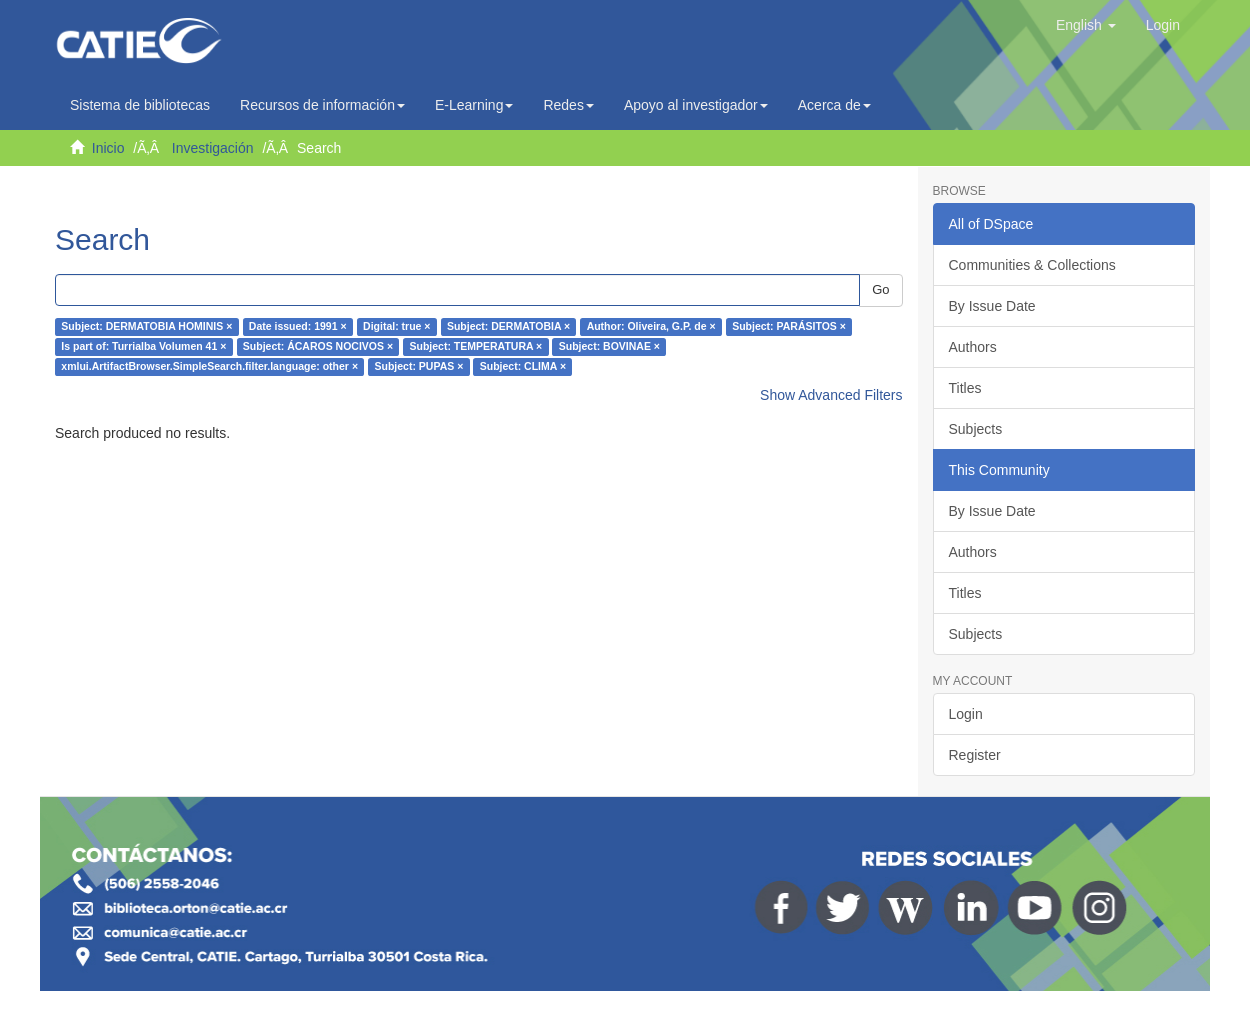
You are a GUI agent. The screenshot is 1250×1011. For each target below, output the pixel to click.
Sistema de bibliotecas (140, 105)
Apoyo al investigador (696, 105)
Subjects (976, 429)
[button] (1086, 25)
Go (880, 289)
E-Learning (474, 105)
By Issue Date (992, 306)
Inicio (108, 148)
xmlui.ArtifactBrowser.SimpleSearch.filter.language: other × (209, 367)
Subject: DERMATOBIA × (508, 327)
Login (966, 714)
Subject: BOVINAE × (609, 347)
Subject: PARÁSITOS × (789, 327)
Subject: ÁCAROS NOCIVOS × (318, 347)
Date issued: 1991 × (298, 327)
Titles (965, 388)
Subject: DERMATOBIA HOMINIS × (146, 327)
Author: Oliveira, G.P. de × (651, 327)
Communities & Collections (1032, 265)
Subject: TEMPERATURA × (476, 347)
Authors (973, 347)
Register (975, 755)
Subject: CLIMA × (523, 367)
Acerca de (834, 105)
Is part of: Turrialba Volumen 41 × (143, 347)
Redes (568, 105)
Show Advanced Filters (831, 395)
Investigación (213, 148)
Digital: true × (396, 327)
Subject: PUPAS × (419, 367)
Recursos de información (322, 105)
